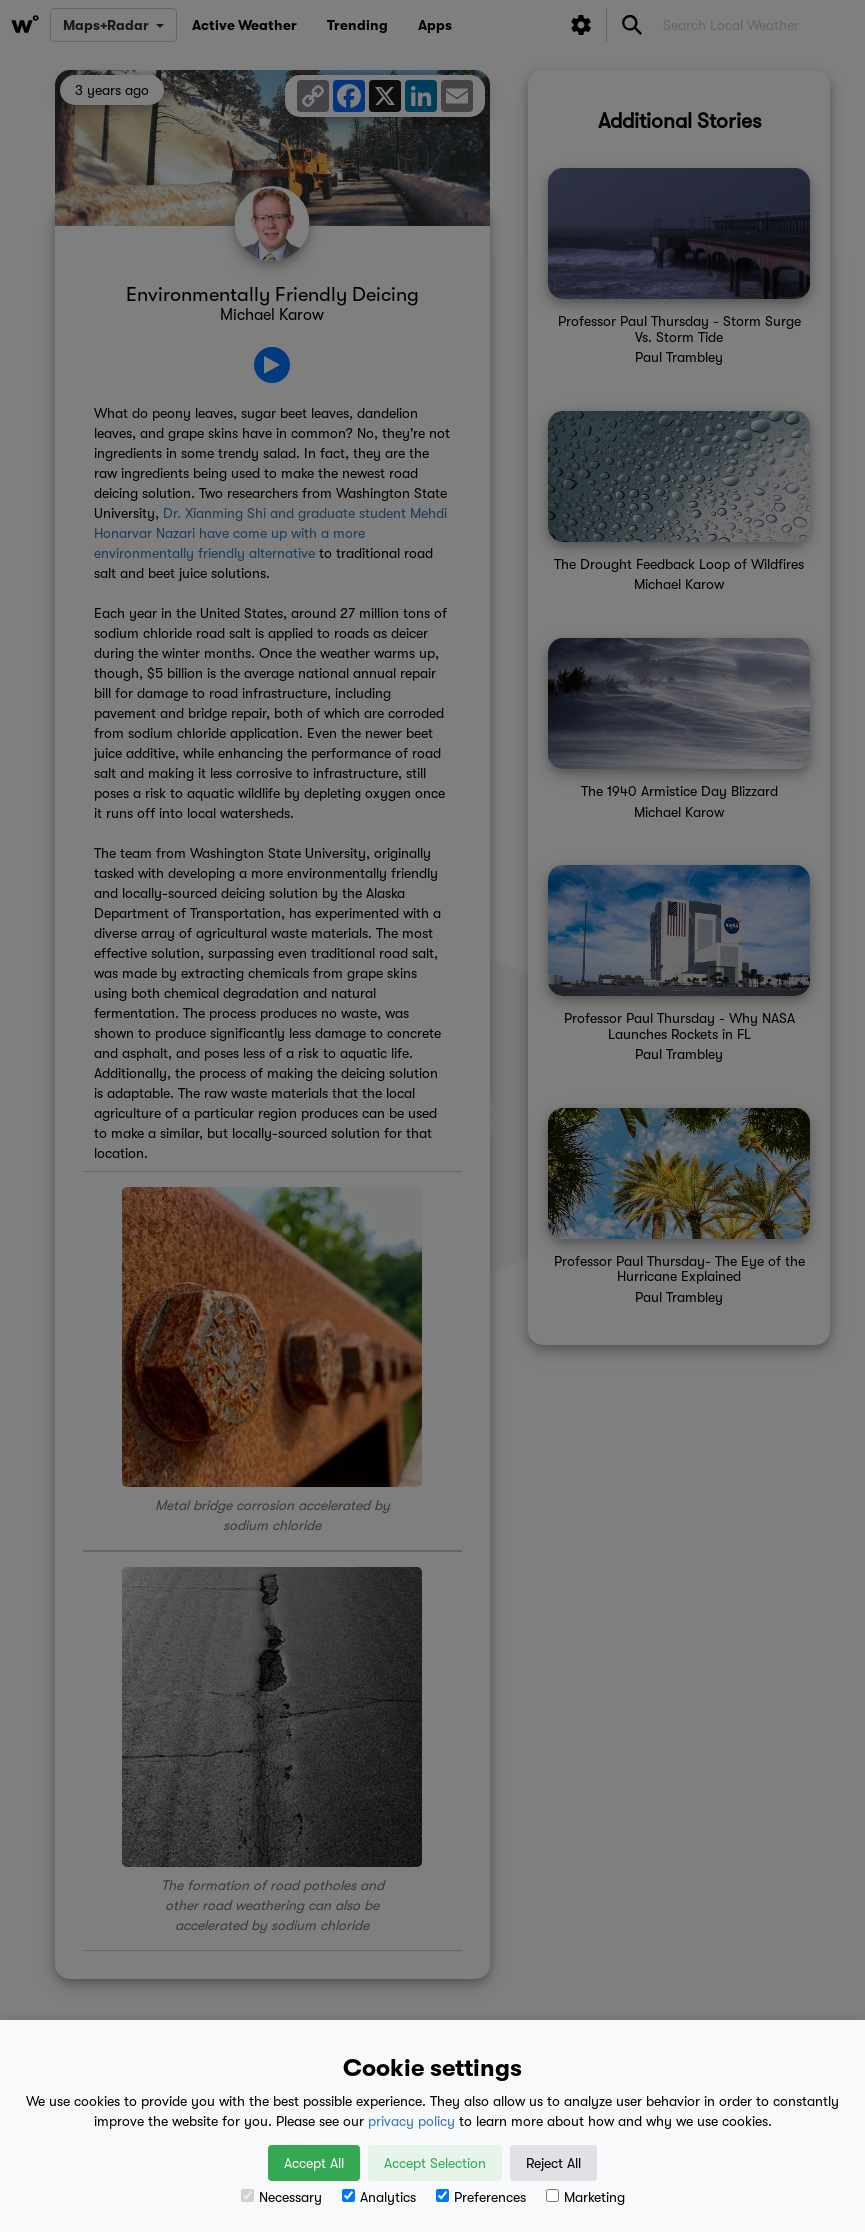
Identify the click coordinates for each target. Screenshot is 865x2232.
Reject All (553, 2163)
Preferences (481, 2197)
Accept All (314, 2163)
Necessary (281, 2197)
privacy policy (411, 2121)
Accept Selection (435, 2163)
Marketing (585, 2197)
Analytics (379, 2197)
